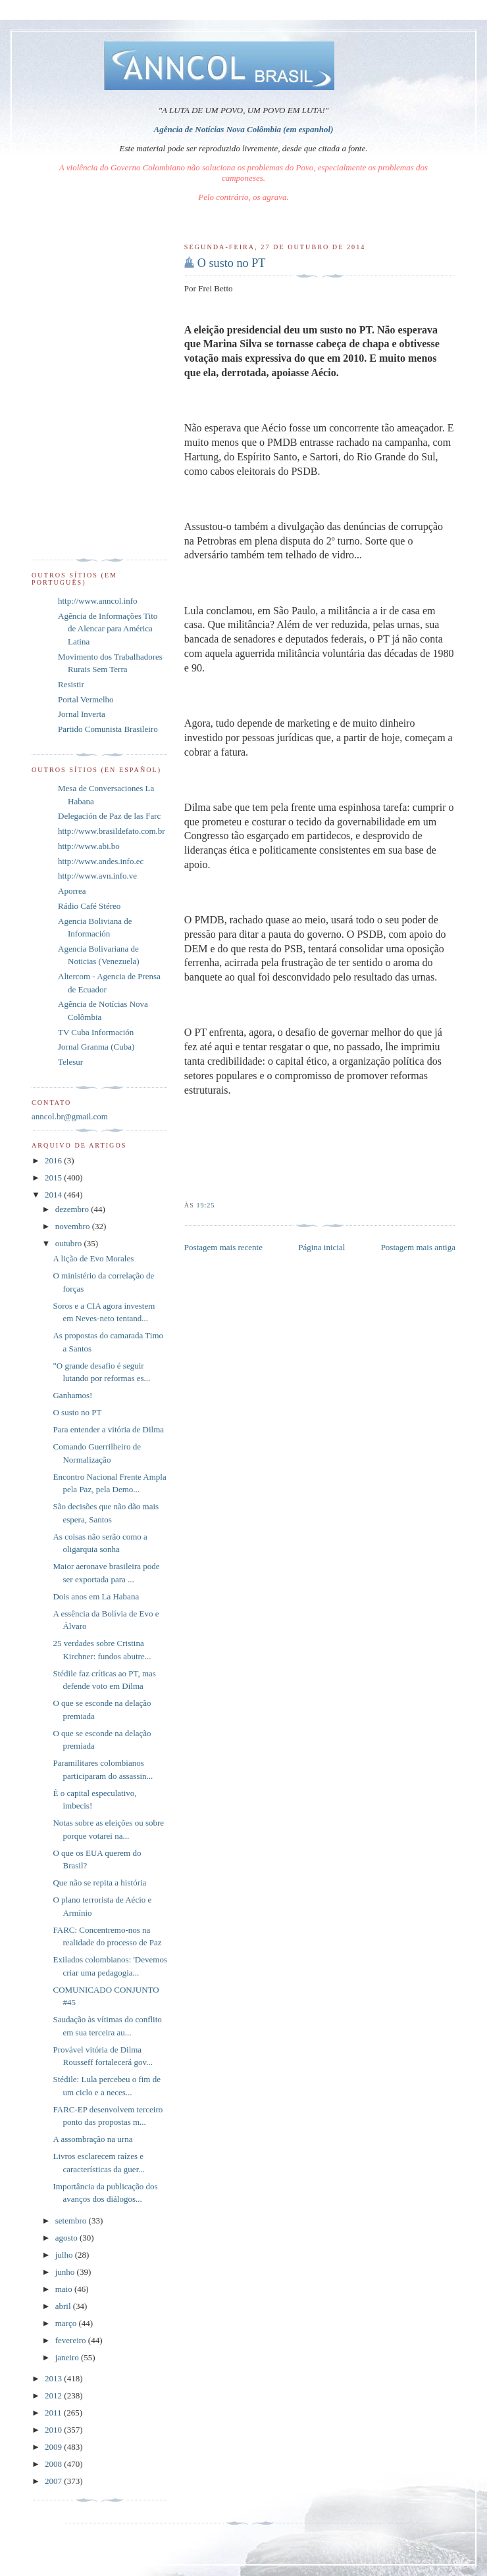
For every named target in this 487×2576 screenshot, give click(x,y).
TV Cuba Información (96, 1032)
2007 (54, 2481)
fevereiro (71, 2340)
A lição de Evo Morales (93, 1258)
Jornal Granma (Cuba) (96, 1047)
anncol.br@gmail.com (70, 1116)
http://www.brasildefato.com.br (111, 831)
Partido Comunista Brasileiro (108, 729)
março (67, 2323)
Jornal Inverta (81, 714)
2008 (54, 2464)
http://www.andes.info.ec (100, 861)
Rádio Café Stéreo (89, 906)
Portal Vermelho (86, 699)
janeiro (68, 2357)
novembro (73, 1226)
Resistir (71, 684)
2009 (54, 2447)
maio (64, 2289)
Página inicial (321, 1247)
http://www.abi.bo (89, 846)
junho (66, 2272)
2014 (54, 1195)
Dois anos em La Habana (96, 1596)
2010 (54, 2430)
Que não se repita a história (99, 1882)
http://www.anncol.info (97, 601)
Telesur (70, 1062)
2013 (54, 2378)
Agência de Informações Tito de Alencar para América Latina (107, 628)
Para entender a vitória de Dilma (108, 1429)
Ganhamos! (72, 1395)
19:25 (205, 1205)
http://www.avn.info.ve (97, 876)
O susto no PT (231, 263)
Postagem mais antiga (418, 1247)
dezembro (73, 1209)
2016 (54, 1160)
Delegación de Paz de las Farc (109, 816)
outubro (69, 1243)
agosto (67, 2238)
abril (64, 2306)
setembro (72, 2220)
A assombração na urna (92, 2139)
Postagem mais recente (223, 1247)
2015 (54, 1177)
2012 (54, 2395)
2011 (54, 2413)
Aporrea (72, 891)
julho (65, 2255)
